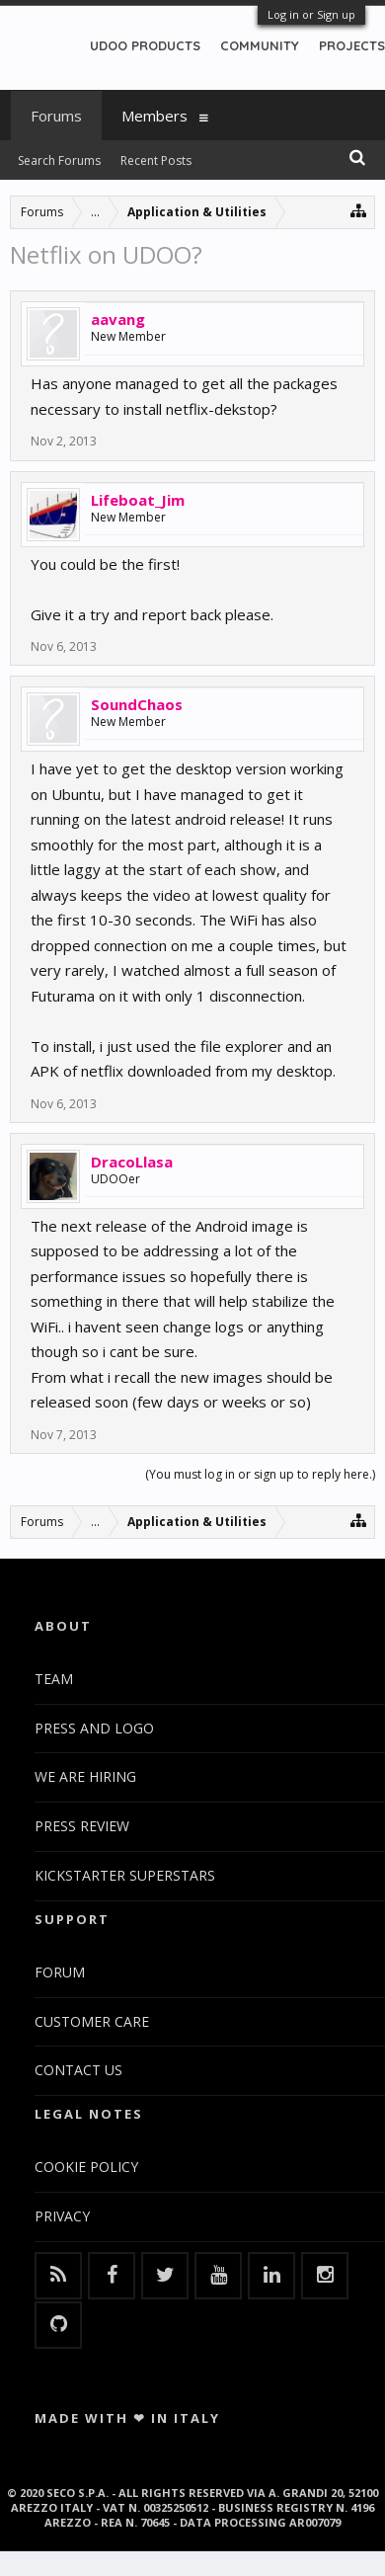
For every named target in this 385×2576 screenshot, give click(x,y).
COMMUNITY (259, 45)
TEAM (54, 1678)
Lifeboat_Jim (138, 500)
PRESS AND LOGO (94, 1728)
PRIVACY (62, 2216)
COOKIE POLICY (86, 2166)
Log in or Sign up (311, 14)
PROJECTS (352, 45)
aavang (118, 319)
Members (154, 115)
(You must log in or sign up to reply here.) (260, 1474)
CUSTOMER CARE (92, 2021)
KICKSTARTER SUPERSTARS (125, 1875)
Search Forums (59, 160)
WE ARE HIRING (85, 1776)
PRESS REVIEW (82, 1825)
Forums (56, 115)
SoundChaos (137, 704)
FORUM (60, 1972)
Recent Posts (156, 160)
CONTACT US (78, 2069)
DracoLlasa (132, 1161)
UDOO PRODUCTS (145, 45)
